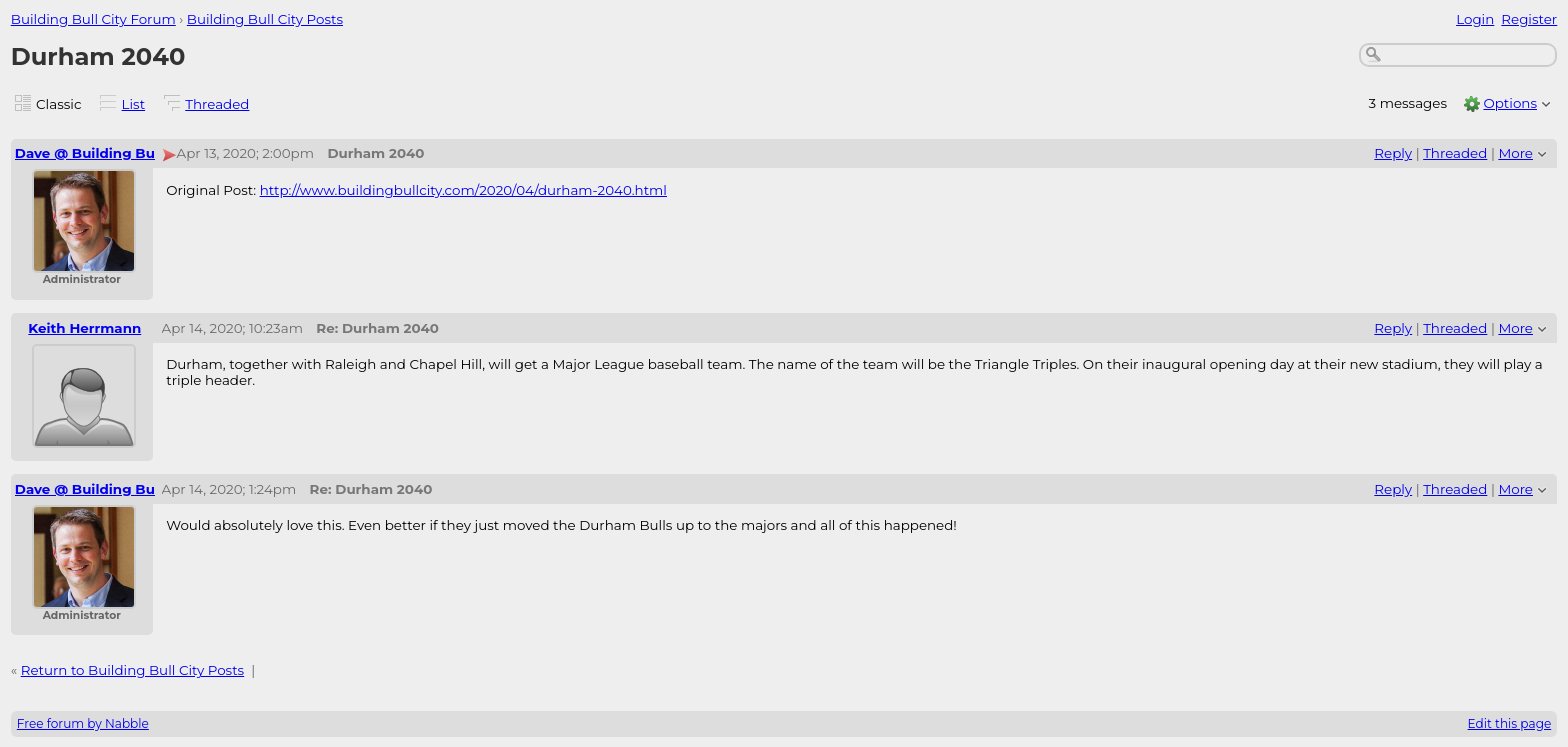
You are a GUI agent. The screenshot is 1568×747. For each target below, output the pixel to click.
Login (1475, 19)
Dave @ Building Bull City (104, 153)
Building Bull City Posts (265, 19)
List (134, 104)
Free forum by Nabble (83, 723)
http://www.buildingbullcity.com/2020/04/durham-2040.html (463, 190)
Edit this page (1510, 723)
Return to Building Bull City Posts (132, 670)
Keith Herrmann (84, 328)
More (1515, 153)
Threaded (217, 104)
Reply (1393, 153)
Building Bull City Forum (93, 19)
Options (1510, 103)
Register (1529, 19)
